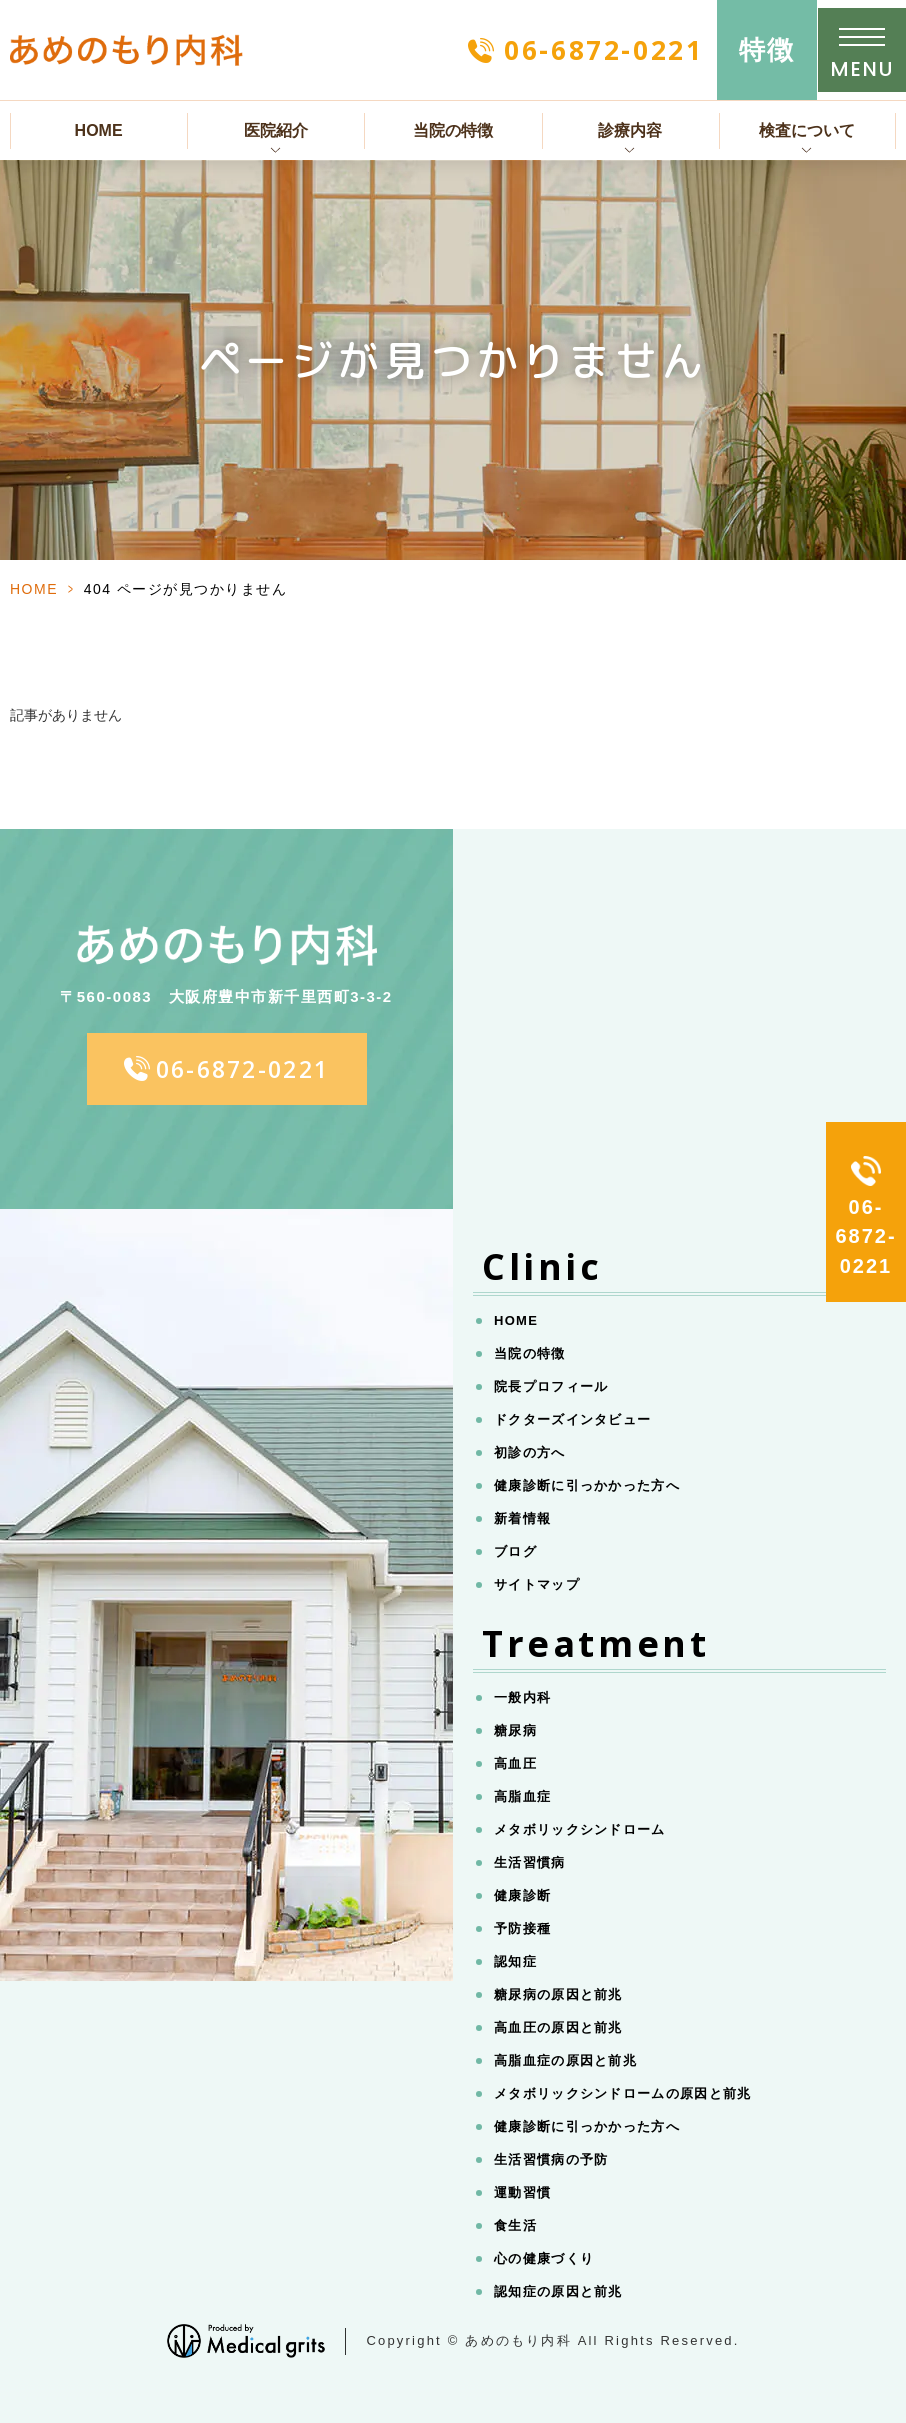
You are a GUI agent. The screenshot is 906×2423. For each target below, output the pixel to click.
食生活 (515, 2225)
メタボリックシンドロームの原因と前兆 (622, 2093)
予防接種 (522, 1928)
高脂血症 (522, 1796)
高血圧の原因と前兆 (558, 2027)
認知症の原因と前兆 (558, 2291)
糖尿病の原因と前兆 (558, 1994)
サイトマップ (537, 1584)
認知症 (515, 1961)
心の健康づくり (544, 2258)
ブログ (515, 1551)
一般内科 (522, 1697)
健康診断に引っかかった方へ (587, 1485)
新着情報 (522, 1518)
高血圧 (515, 1763)
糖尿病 (515, 1730)
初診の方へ (530, 1452)
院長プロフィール (551, 1386)
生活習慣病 (530, 1862)
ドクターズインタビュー (572, 1419)
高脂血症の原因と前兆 (565, 2060)
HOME (99, 130)
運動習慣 (522, 2192)
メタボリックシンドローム (580, 1829)
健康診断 (522, 1895)
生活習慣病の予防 (551, 2159)
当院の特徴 (453, 130)
